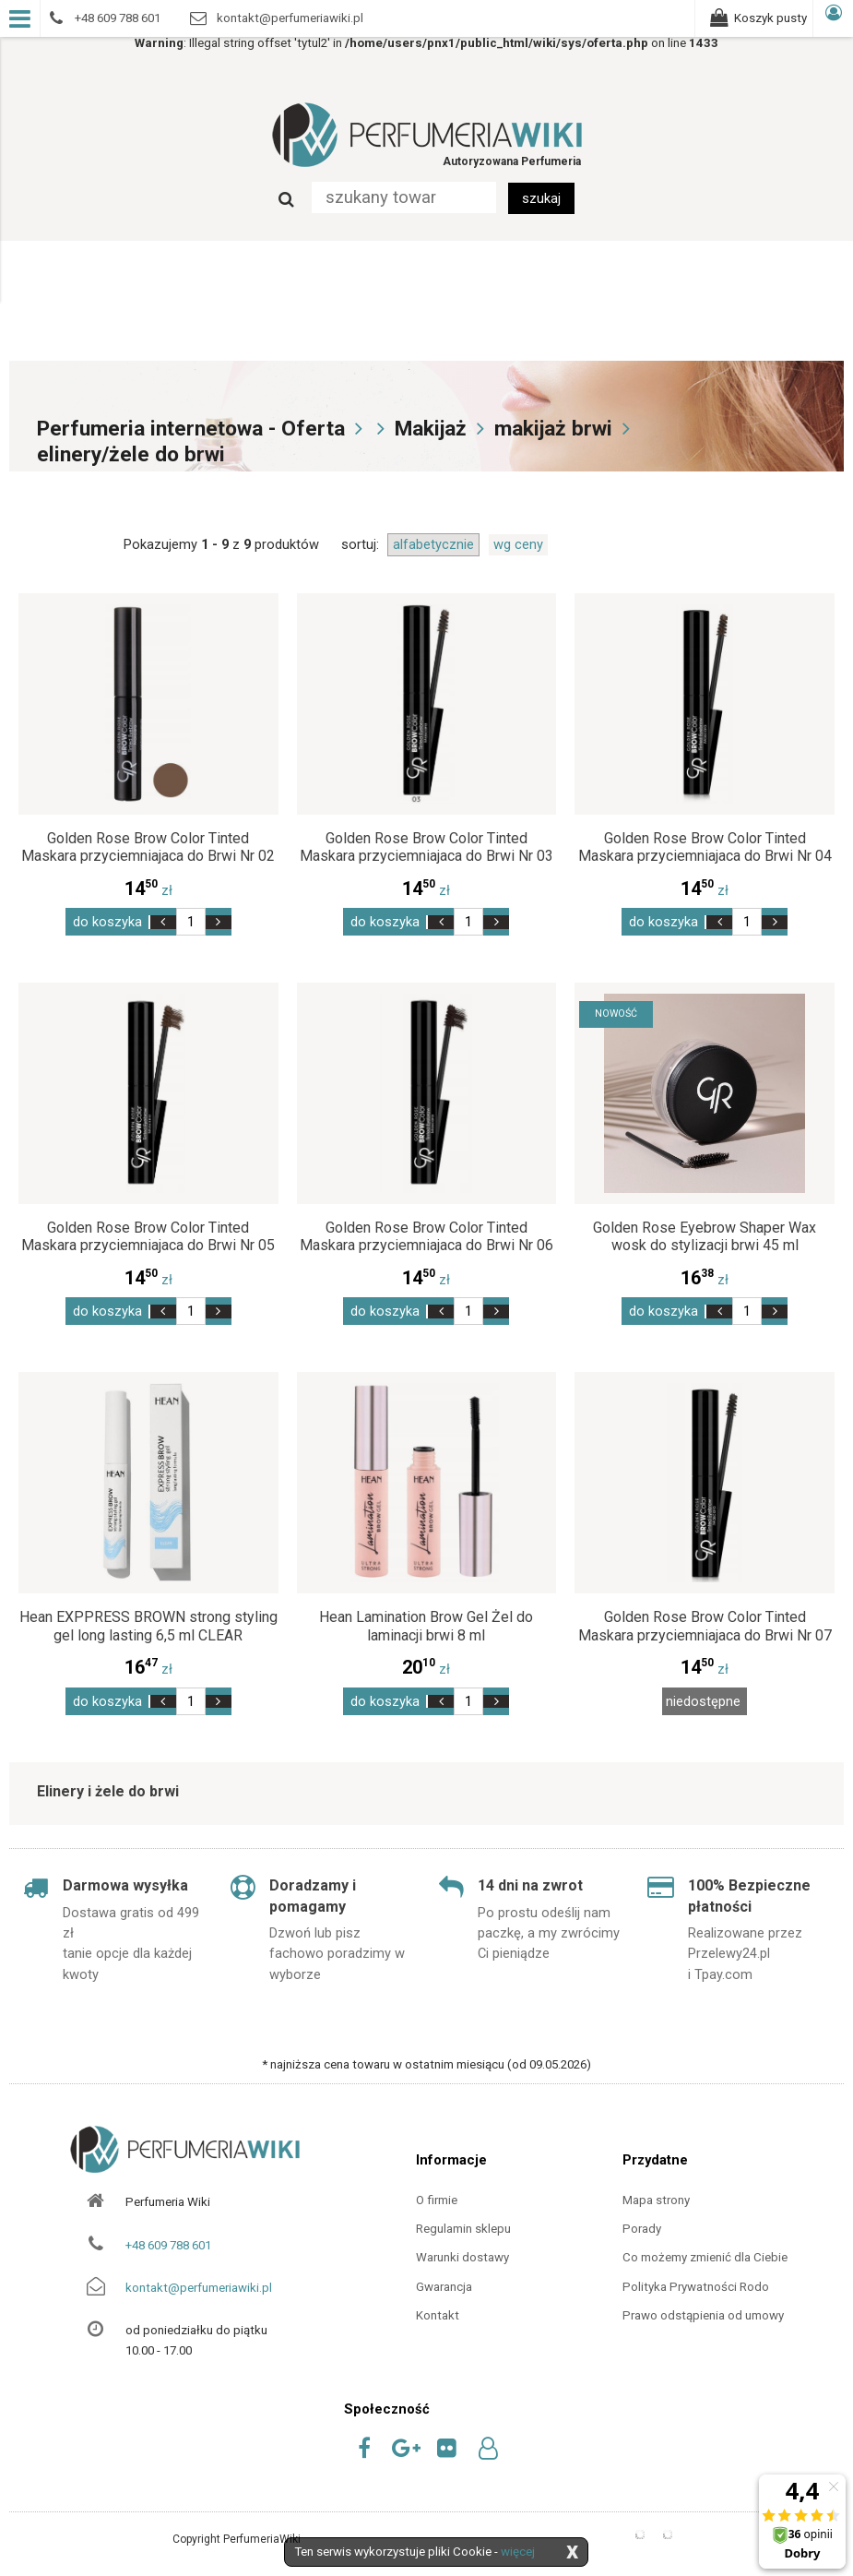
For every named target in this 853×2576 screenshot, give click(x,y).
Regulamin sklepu (463, 2229)
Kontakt (437, 2315)
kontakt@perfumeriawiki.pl (198, 2288)
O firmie (436, 2200)
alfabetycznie (433, 544)
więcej (518, 2551)
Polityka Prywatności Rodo (695, 2287)
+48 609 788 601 (168, 2245)
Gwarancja (444, 2287)
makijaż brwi (553, 428)
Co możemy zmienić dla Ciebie (705, 2257)
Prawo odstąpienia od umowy (703, 2315)
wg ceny (518, 544)
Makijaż (431, 428)
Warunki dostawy (462, 2257)
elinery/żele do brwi (131, 454)
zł (148, 890)
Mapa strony (656, 2200)
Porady (641, 2229)
